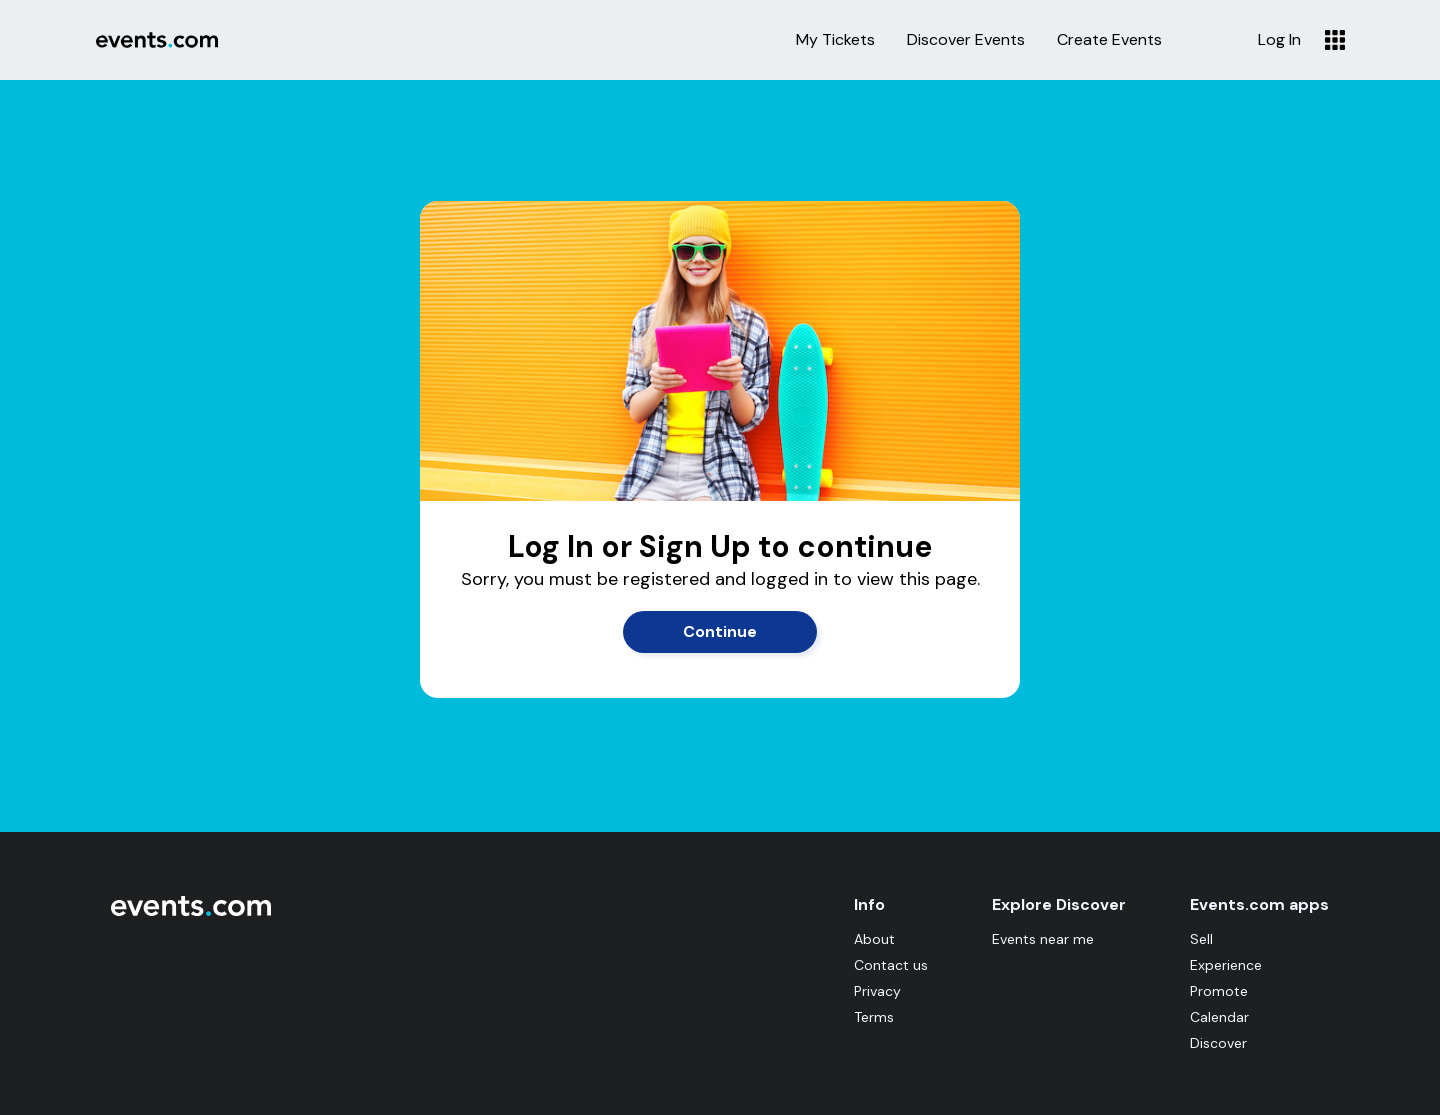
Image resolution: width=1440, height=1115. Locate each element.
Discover (1218, 1043)
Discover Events (966, 40)
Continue (720, 631)
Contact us (891, 965)
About (874, 939)
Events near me (1043, 939)
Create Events (1109, 40)
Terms (874, 1017)
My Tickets (835, 40)
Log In (1279, 40)
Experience (1226, 965)
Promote (1219, 991)
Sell (1201, 939)
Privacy (877, 991)
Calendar (1219, 1017)
